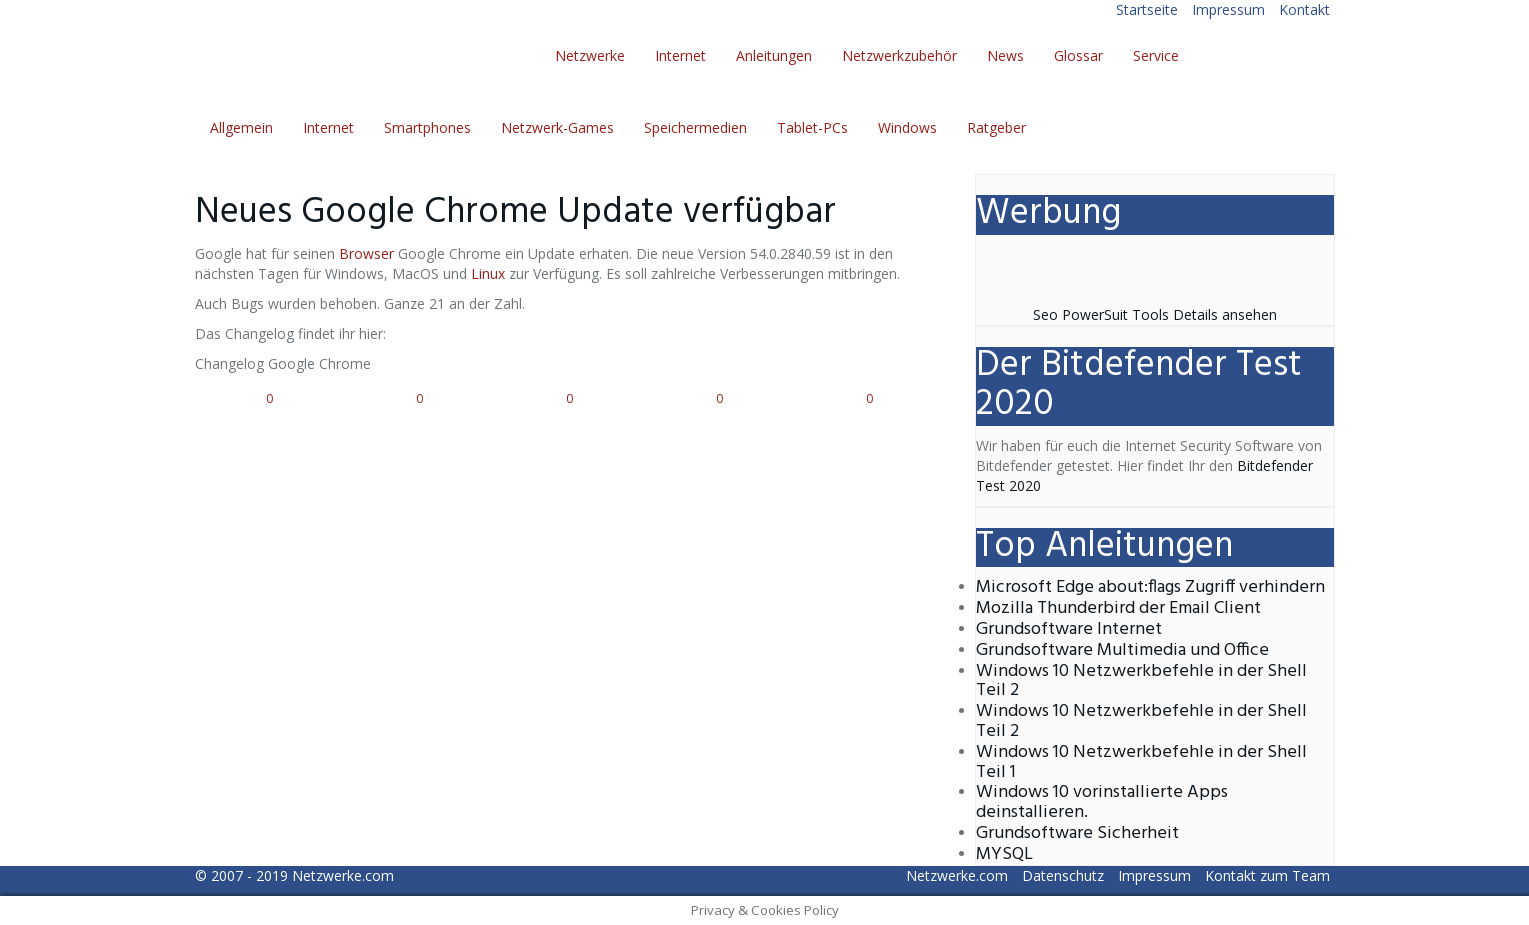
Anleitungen (774, 55)
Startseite (1147, 9)
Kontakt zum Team (1267, 875)
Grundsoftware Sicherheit (1077, 833)
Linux (488, 273)
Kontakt (1304, 9)
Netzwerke (590, 55)
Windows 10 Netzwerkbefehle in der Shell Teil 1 (1141, 762)
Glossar (1078, 55)
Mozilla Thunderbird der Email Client (1118, 608)
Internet (680, 55)
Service (1156, 55)
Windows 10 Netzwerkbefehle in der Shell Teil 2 (1141, 681)
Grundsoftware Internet (1069, 629)
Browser (366, 253)
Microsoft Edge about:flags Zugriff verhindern (1150, 587)
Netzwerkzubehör (899, 55)
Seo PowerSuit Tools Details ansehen (1155, 314)
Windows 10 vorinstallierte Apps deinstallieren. (1102, 802)
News (1005, 55)
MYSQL (1004, 854)
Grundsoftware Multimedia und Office (1122, 650)
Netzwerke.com (343, 875)
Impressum (1228, 9)
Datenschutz (1063, 875)
